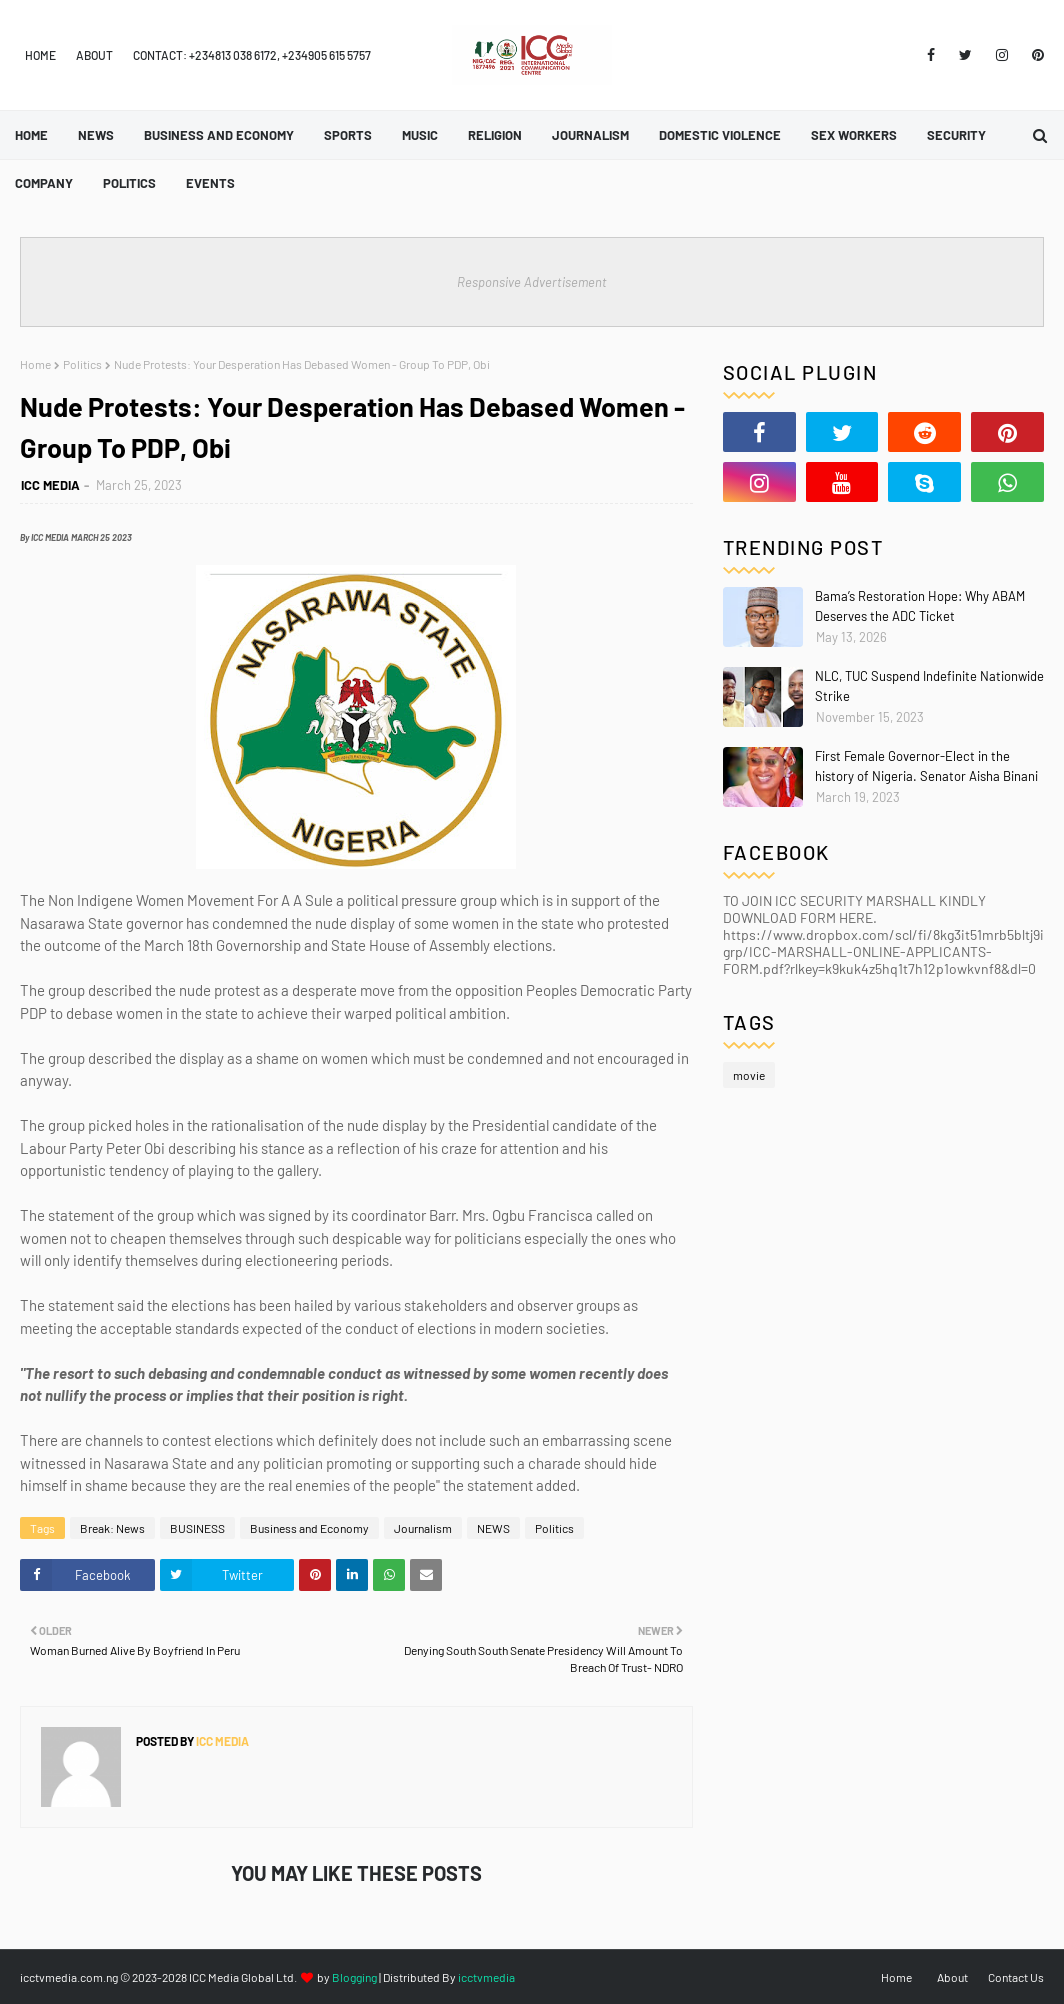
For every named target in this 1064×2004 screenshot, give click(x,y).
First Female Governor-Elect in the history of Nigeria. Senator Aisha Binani (926, 766)
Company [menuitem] (44, 183)
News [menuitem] (96, 135)
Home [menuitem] (31, 135)
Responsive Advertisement (532, 282)
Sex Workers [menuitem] (854, 135)
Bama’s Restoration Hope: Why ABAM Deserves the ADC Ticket (920, 606)
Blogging (354, 1977)
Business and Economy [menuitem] (219, 135)
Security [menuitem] (956, 135)
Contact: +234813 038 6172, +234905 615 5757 (252, 55)
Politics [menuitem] (129, 183)
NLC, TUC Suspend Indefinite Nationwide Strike (929, 686)
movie (749, 1075)
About (94, 55)
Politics (82, 364)
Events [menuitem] (210, 183)
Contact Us (1016, 1977)
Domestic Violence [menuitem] (720, 135)
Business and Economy (309, 1528)
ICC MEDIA (50, 485)
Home (40, 55)
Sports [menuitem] (348, 135)
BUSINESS (197, 1528)
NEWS (493, 1528)
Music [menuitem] (420, 135)
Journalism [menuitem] (590, 135)
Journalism (423, 1528)
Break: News (112, 1528)
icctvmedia (486, 1977)
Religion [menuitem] (495, 135)
